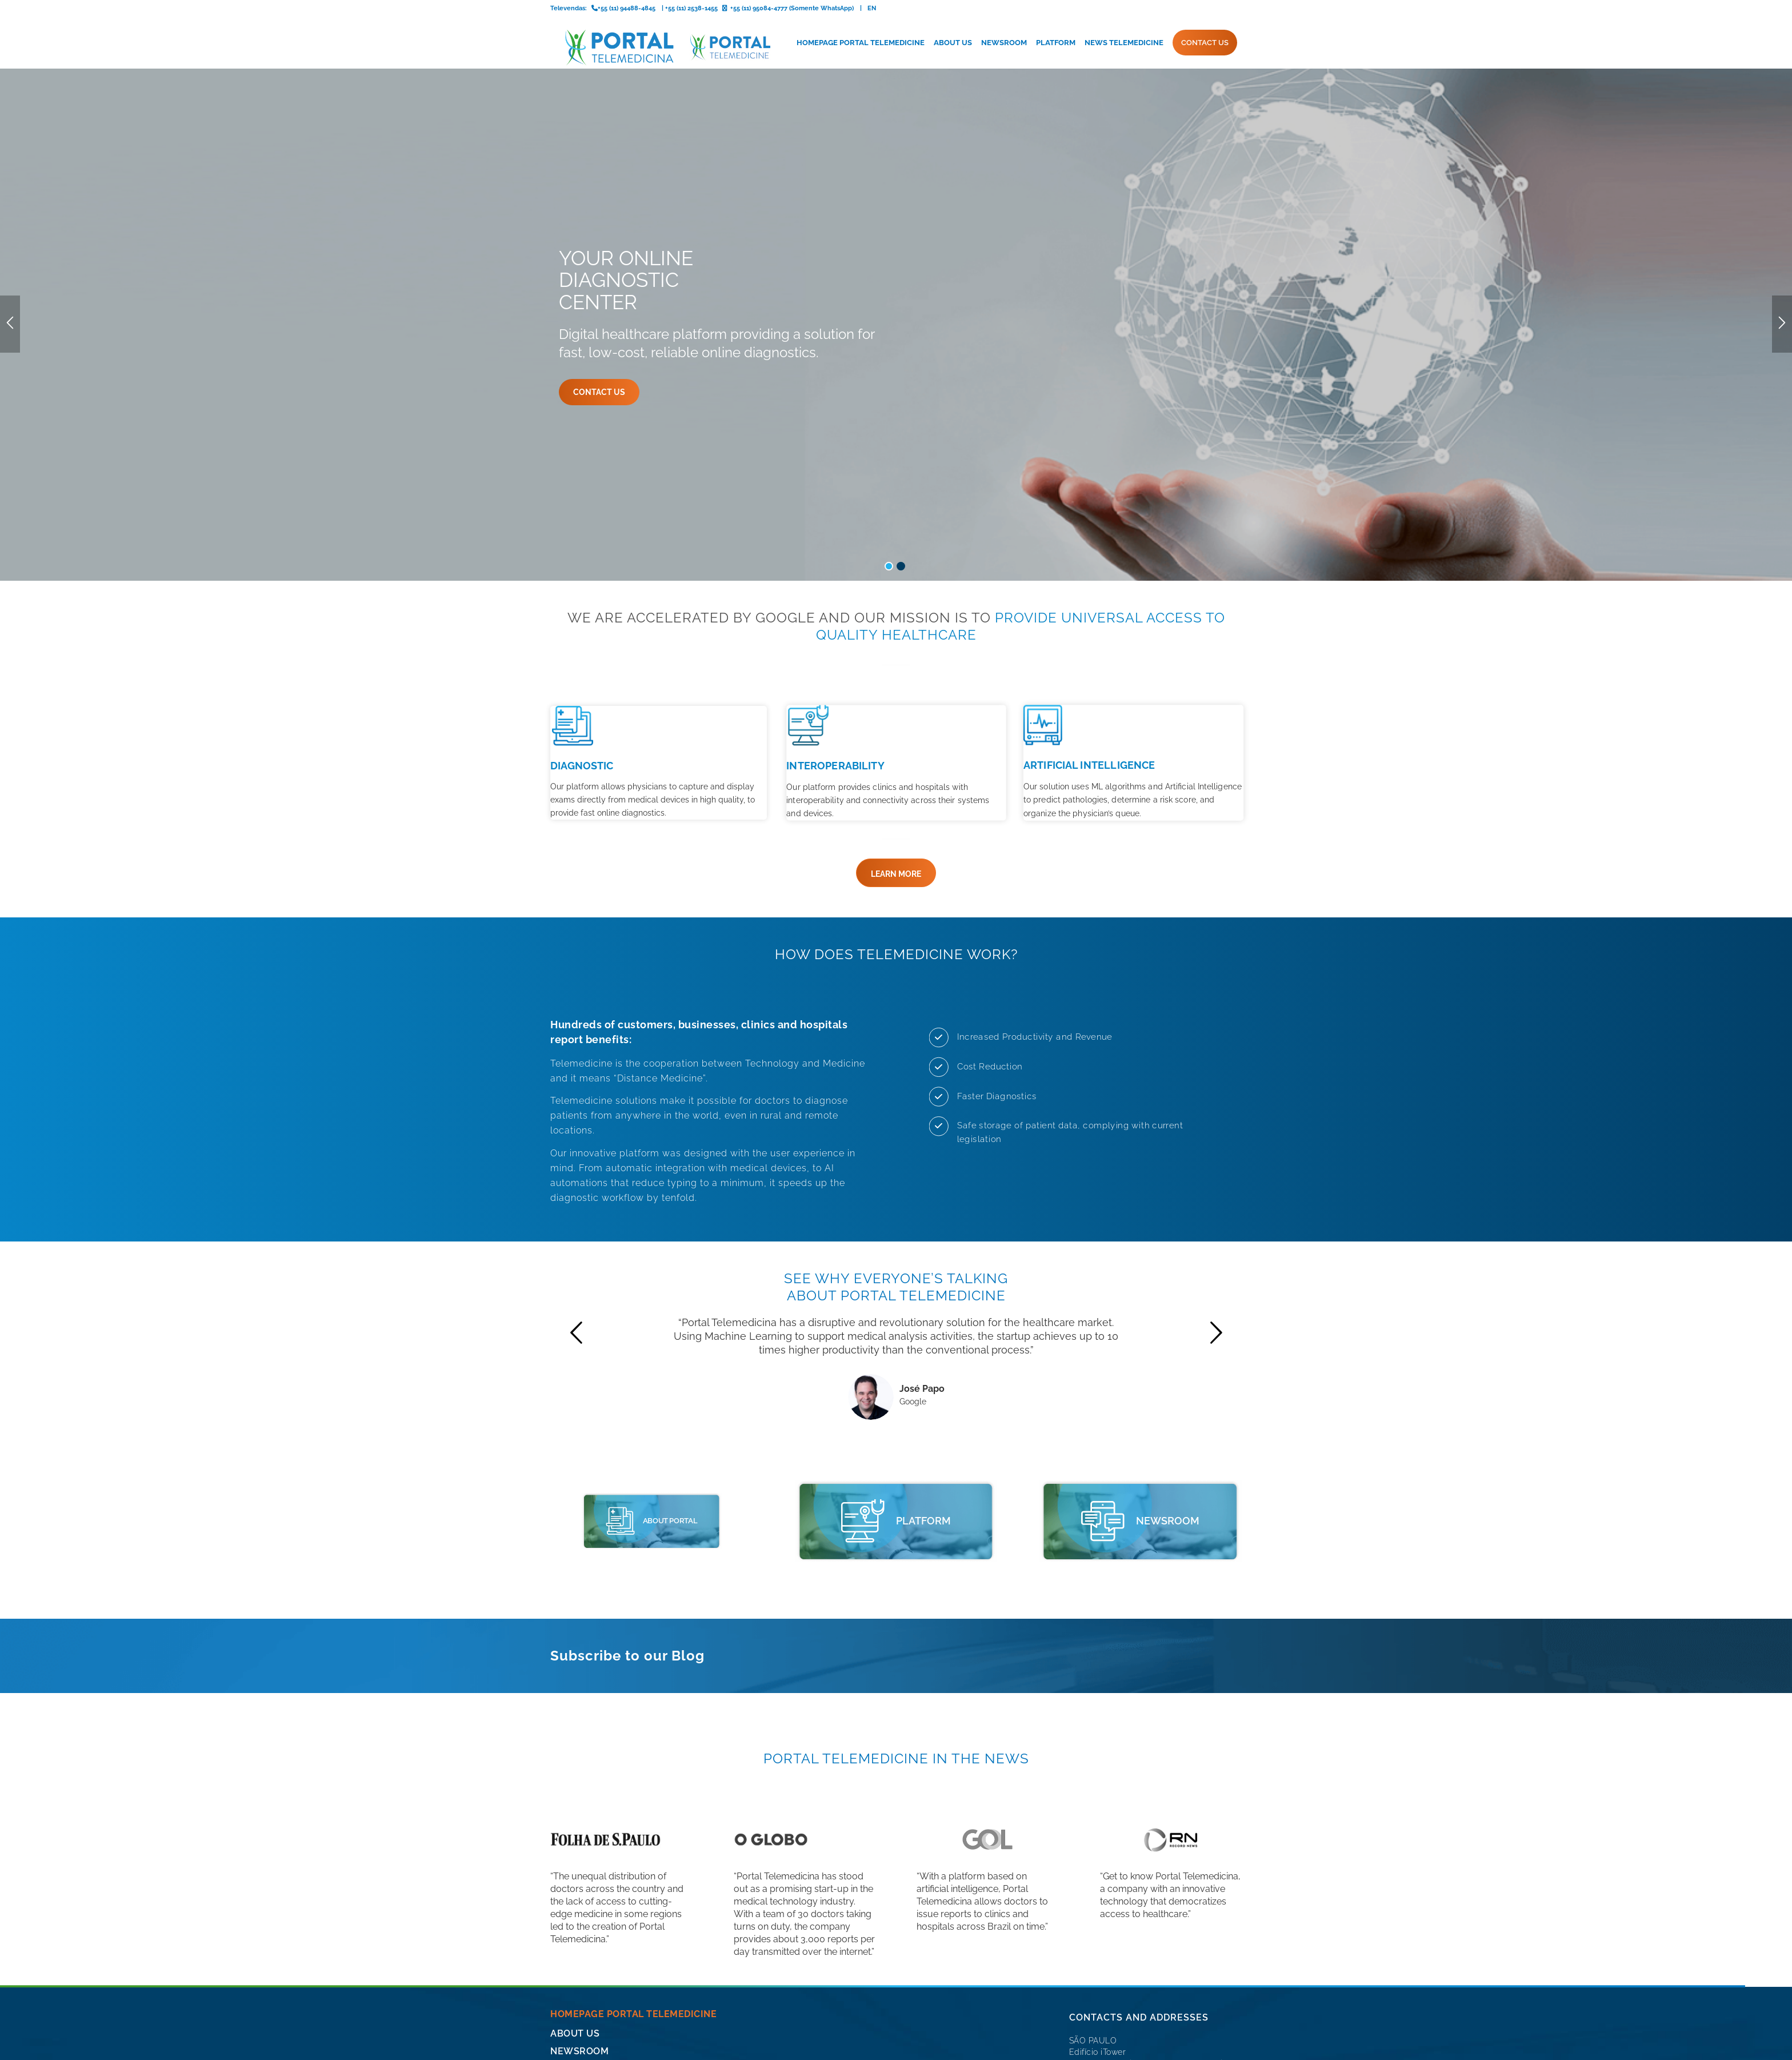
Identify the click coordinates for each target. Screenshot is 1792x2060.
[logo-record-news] (1171, 1648)
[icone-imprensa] (1103, 1330)
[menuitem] (860, 43)
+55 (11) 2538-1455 (1105, 1906)
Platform (575, 1878)
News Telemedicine (600, 1896)
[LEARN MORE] (896, 682)
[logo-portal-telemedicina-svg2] (660, 47)
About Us (574, 1842)
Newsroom (579, 1860)
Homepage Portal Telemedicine (633, 1823)
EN (871, 8)
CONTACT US (580, 1914)
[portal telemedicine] (606, 1330)
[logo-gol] (987, 1648)
